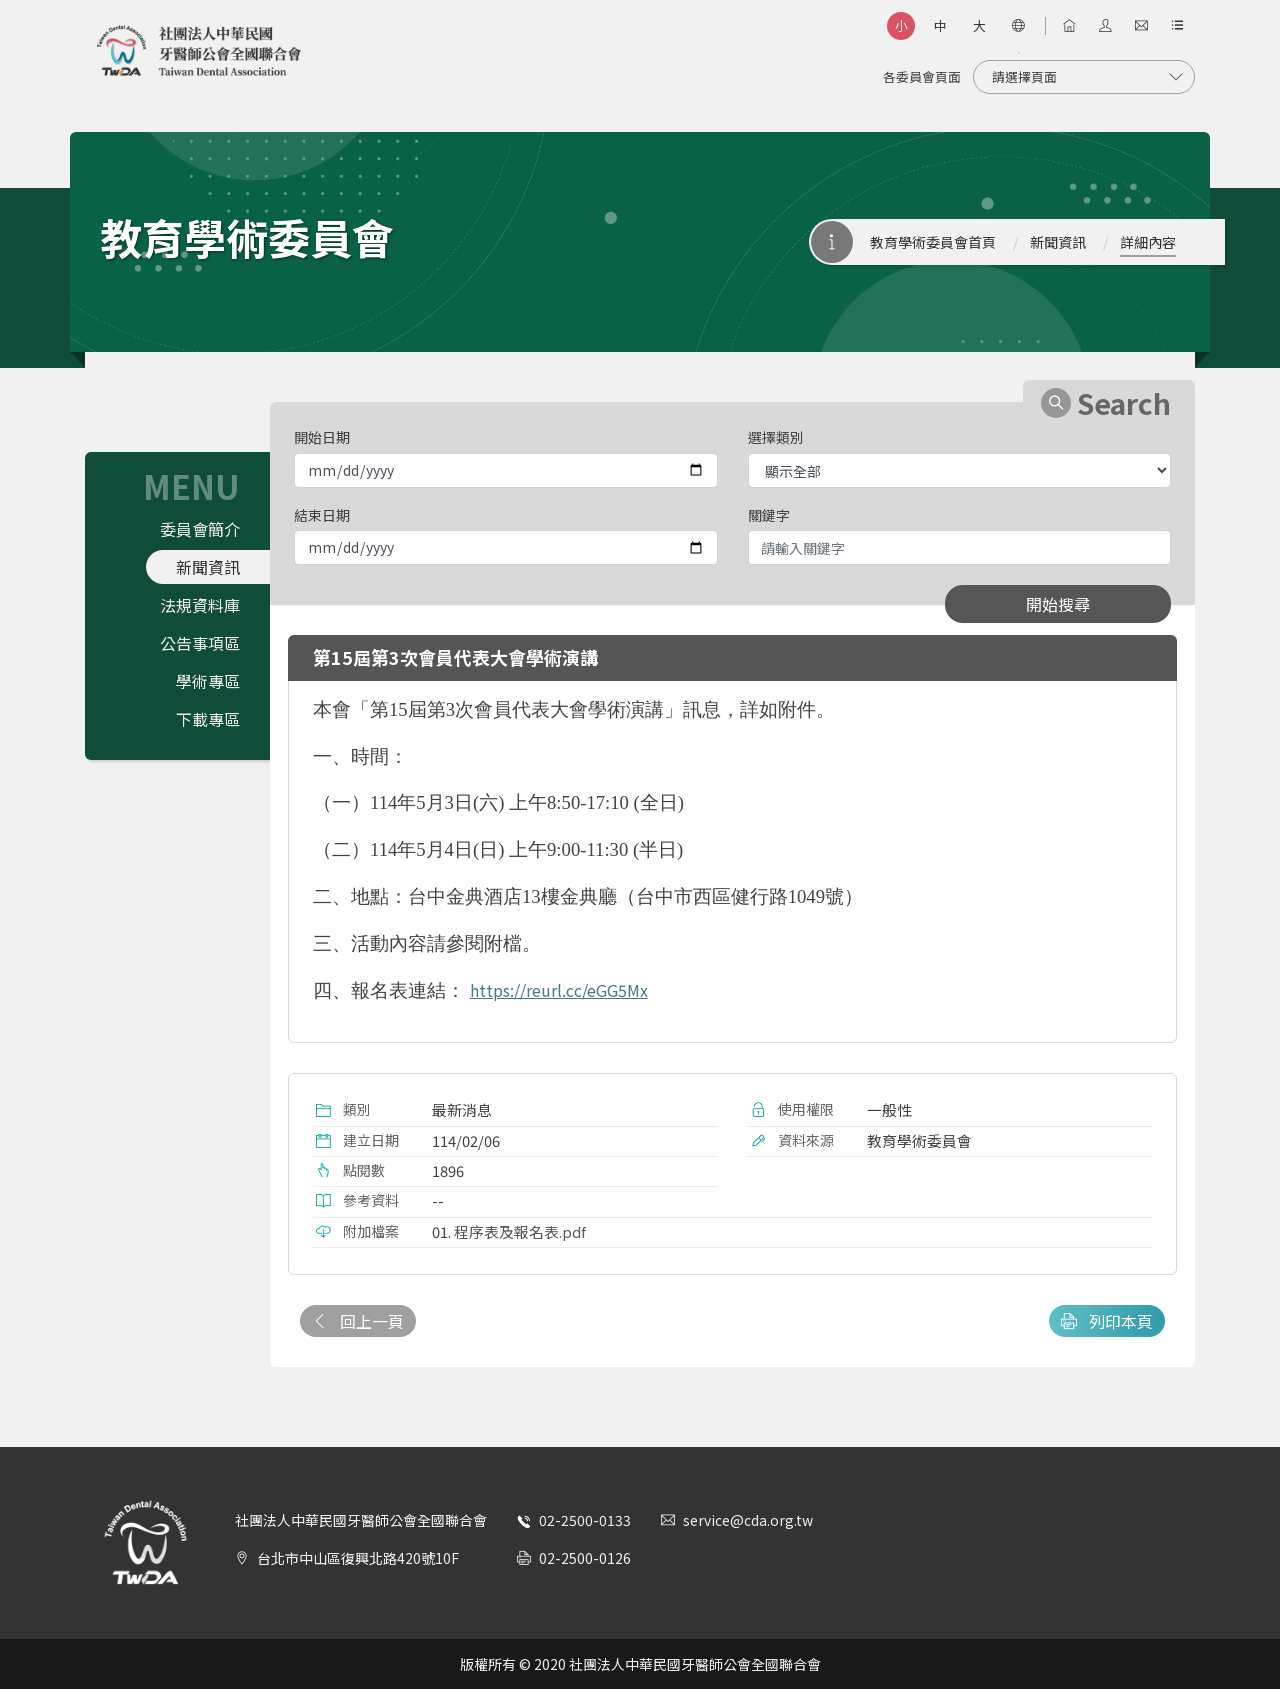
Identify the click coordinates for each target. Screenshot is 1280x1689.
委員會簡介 (200, 529)
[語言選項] (1018, 26)
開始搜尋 (1058, 604)
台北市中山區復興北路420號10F (358, 1558)
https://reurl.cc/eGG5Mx (559, 990)
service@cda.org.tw (748, 1520)
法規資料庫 (200, 605)
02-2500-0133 (585, 1520)
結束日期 (322, 515)
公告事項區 (200, 643)
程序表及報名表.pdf (520, 1231)
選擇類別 (776, 437)
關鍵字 (769, 515)
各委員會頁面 (922, 76)
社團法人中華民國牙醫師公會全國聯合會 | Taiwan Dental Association (199, 51)
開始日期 (322, 437)
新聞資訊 (1058, 242)
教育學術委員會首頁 (933, 242)
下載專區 (208, 719)
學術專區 (208, 681)
